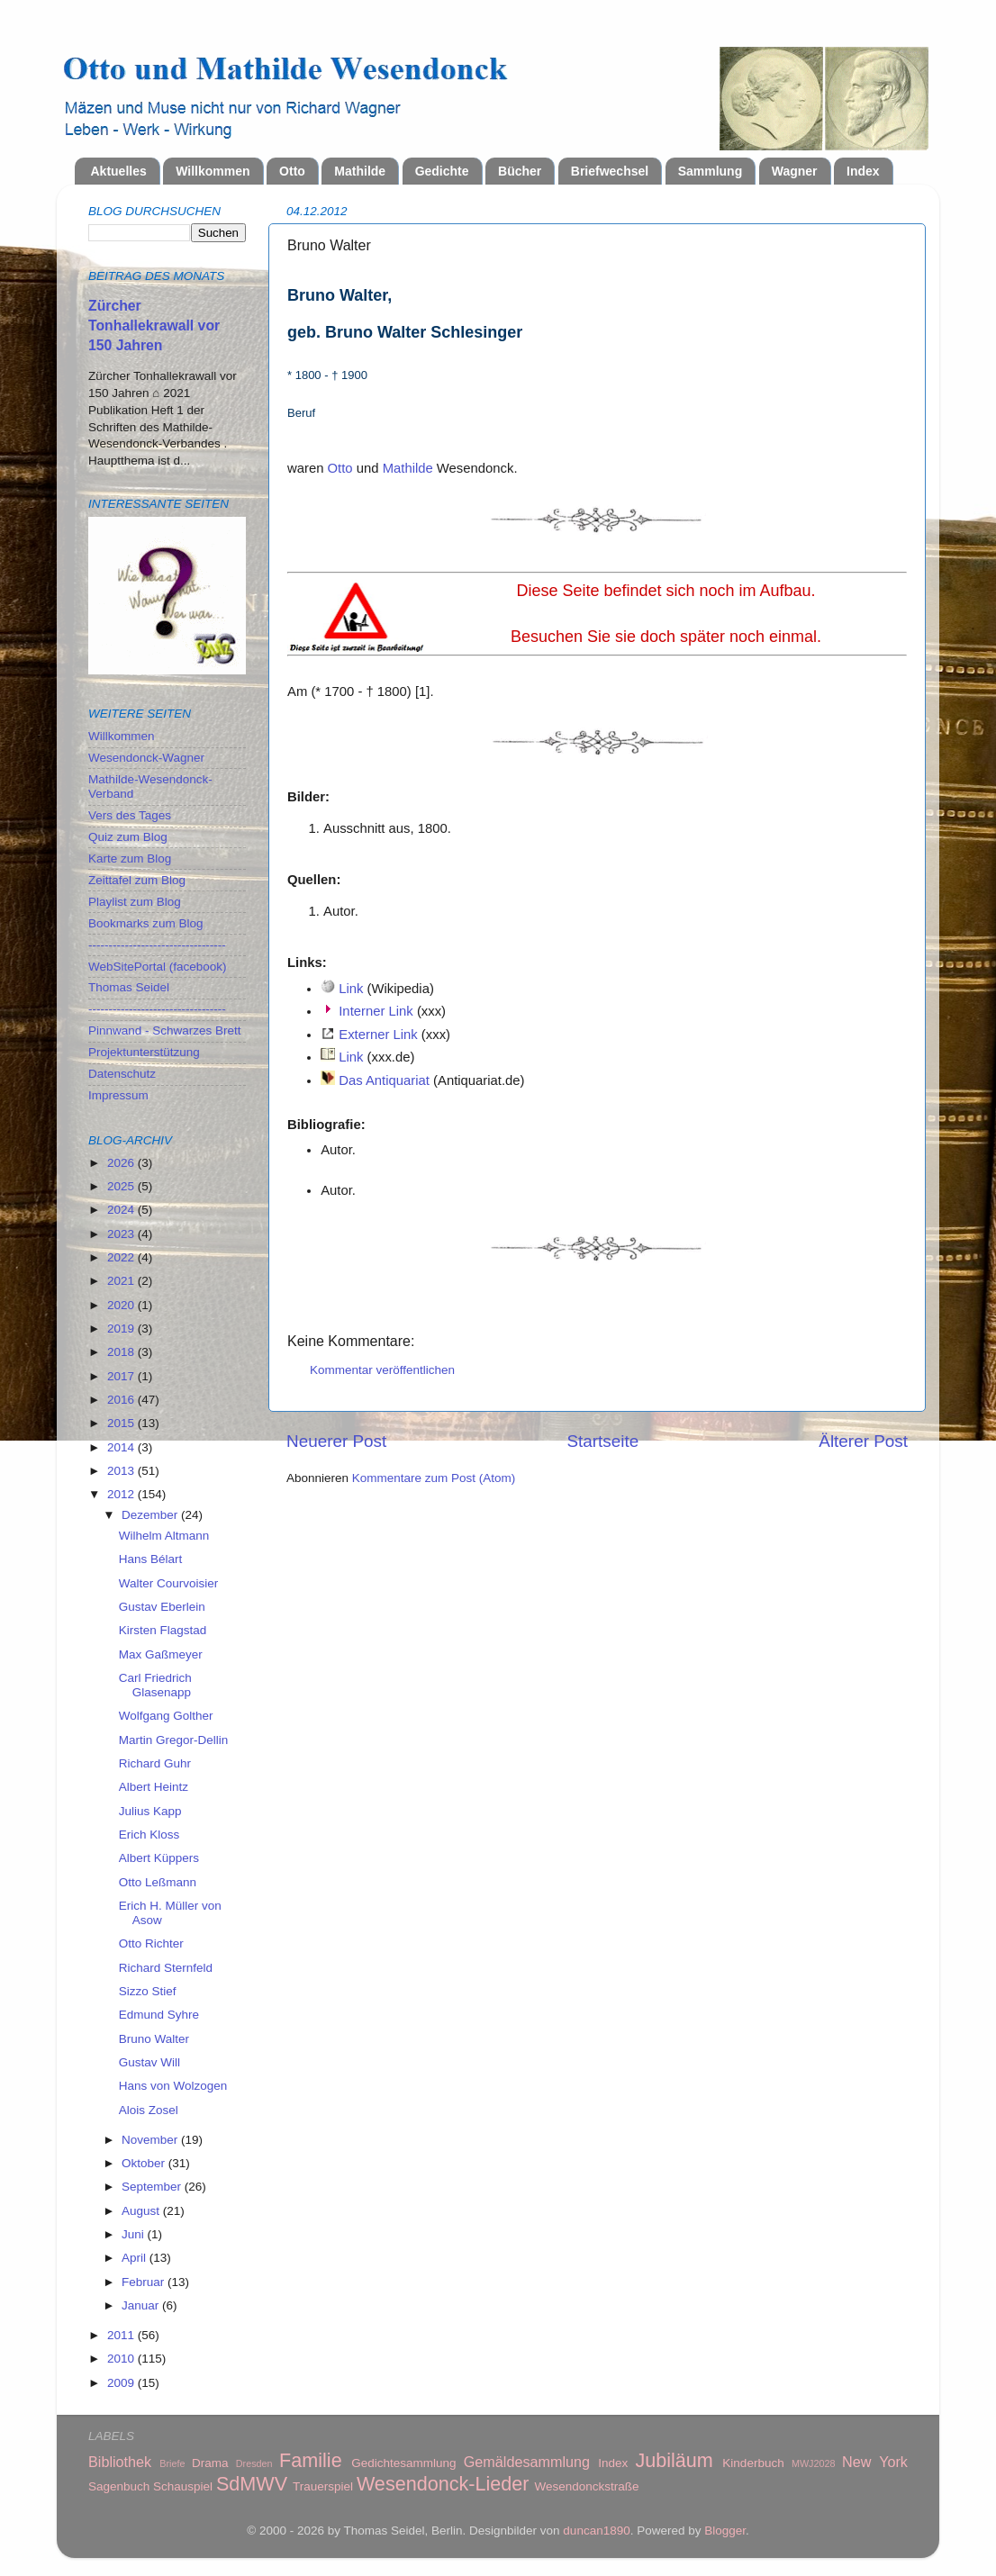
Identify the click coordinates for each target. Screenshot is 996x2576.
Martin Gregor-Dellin (174, 1740)
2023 (122, 1234)
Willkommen (212, 171)
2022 (122, 1257)
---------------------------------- (157, 945)
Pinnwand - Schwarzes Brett (164, 1030)
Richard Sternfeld (166, 1968)
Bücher (519, 171)
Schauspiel (183, 2486)
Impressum (118, 1095)
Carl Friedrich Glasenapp (155, 1685)
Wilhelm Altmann (164, 1535)
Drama (210, 2463)
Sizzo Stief (148, 1991)
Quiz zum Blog (128, 837)
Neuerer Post (336, 1441)
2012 (122, 1494)
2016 (122, 1399)
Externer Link (378, 1034)
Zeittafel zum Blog (137, 880)
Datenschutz (122, 1073)
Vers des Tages (129, 815)
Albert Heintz (153, 1787)
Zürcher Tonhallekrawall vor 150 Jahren (154, 325)
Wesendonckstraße (587, 2486)
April (135, 2257)
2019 (122, 1328)
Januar (142, 2305)
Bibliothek (119, 2462)
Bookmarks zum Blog (146, 923)
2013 (122, 1471)
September (153, 2186)
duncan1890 (596, 2530)
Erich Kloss (149, 1834)
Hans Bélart (151, 1559)
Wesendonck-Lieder (443, 2483)
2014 (122, 1447)
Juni (135, 2234)
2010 (122, 2358)
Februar (145, 2282)
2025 (122, 1186)
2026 (122, 1163)
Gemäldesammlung (527, 2462)
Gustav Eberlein (162, 1606)
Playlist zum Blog (134, 901)
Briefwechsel (609, 171)
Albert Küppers (159, 1858)
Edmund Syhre (159, 2014)
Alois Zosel (148, 2110)
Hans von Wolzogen (173, 2085)
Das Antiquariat (384, 1080)
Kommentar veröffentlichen (382, 1370)
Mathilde (359, 171)
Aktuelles (119, 171)
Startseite (602, 1441)
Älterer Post (863, 1441)
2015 (122, 1423)
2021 (122, 1281)
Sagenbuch (118, 2486)
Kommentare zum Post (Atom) (434, 1478)
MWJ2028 (814, 2463)
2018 (122, 1352)
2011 (122, 2335)
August (142, 2211)
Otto (292, 171)
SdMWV (251, 2483)
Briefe (172, 2463)
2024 (122, 1209)
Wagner (795, 171)
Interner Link (376, 1011)
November (151, 2140)
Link (351, 988)
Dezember (151, 1515)
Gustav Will (149, 2062)
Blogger (725, 2530)
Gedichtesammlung (403, 2463)
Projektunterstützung (144, 1052)
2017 (122, 1376)
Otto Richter (151, 1943)
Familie (310, 2460)
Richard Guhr (155, 1763)
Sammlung (710, 171)
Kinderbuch (752, 2463)
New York (875, 2462)
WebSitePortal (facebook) (157, 966)
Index (863, 171)
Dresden (254, 2463)
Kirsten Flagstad (163, 1630)
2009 (122, 2383)
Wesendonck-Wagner (146, 757)
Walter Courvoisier (169, 1583)
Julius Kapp (150, 1811)
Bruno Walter (154, 2039)
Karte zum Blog (129, 858)
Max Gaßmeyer (161, 1654)
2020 (122, 1305)
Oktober (145, 2163)
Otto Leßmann (157, 1882)
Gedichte (442, 171)
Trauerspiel (323, 2486)
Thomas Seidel (128, 987)
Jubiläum (673, 2460)
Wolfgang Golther (166, 1715)
